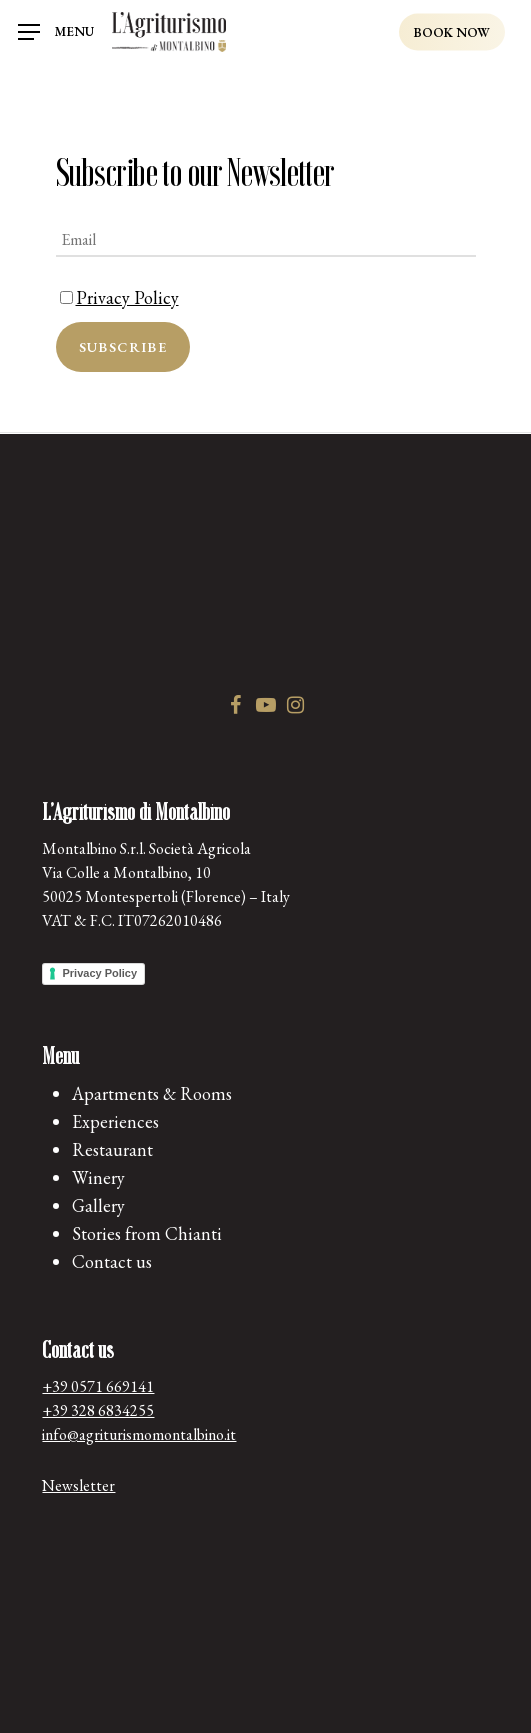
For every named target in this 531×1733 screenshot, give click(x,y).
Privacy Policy (127, 297)
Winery (98, 1177)
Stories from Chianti (147, 1233)
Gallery (98, 1205)
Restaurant (112, 1149)
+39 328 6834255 (98, 1410)
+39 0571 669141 (98, 1386)
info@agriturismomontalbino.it (139, 1434)
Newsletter (78, 1485)
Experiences (115, 1121)
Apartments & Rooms (152, 1093)
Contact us (112, 1261)
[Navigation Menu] (56, 32)
